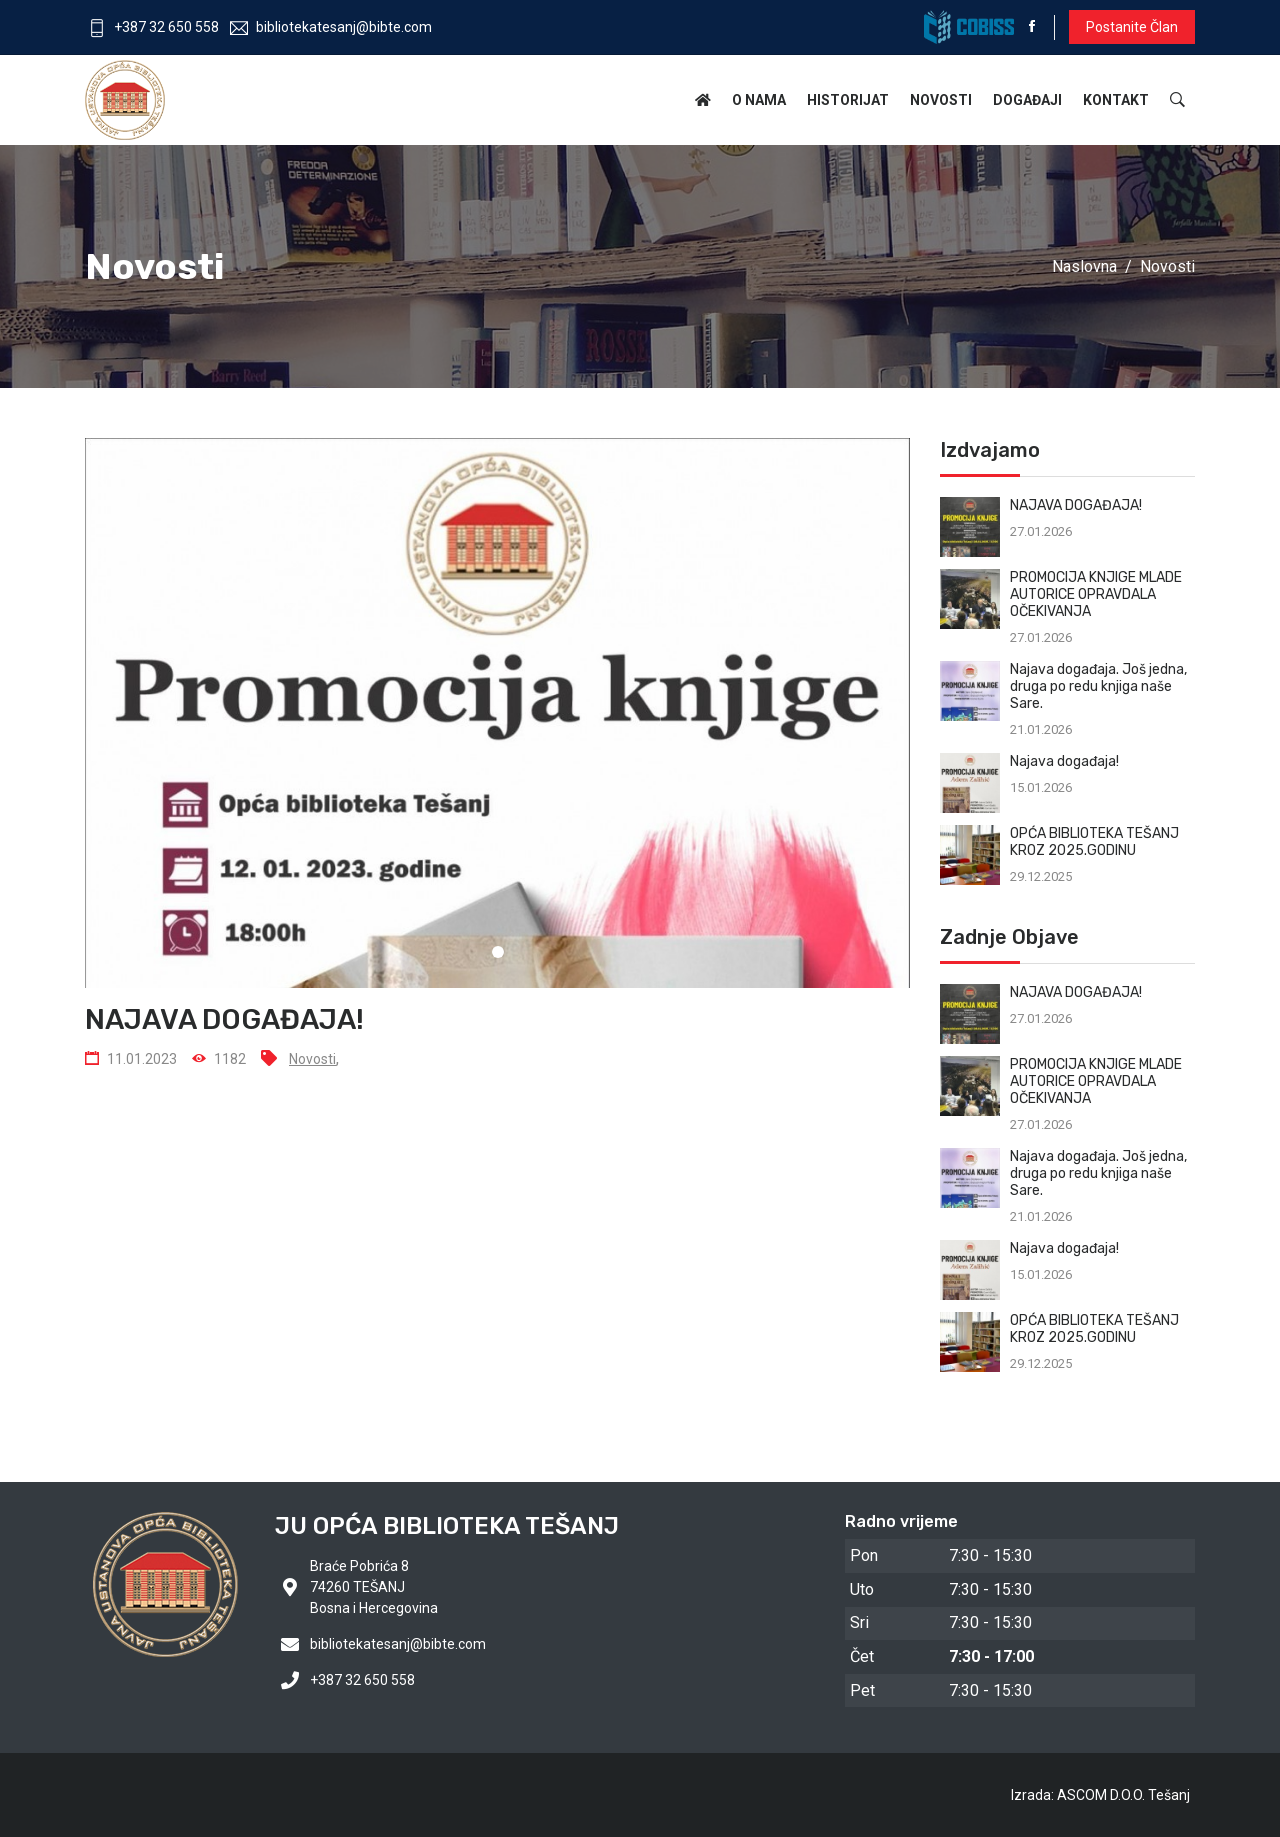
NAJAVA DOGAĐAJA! (1076, 505)
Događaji (1027, 100)
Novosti (941, 100)
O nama (759, 100)
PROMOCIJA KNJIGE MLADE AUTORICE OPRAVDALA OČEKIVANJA (1096, 594)
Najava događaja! (1064, 761)
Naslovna (1084, 266)
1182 (219, 1059)
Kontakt (1116, 100)
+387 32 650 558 (153, 27)
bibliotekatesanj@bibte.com (331, 27)
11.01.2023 (131, 1059)
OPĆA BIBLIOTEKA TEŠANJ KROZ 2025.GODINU (1094, 842)
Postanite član (1132, 27)
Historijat (848, 100)
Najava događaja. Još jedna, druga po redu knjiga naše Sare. (1098, 686)
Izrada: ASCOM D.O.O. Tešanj (1100, 1795)
